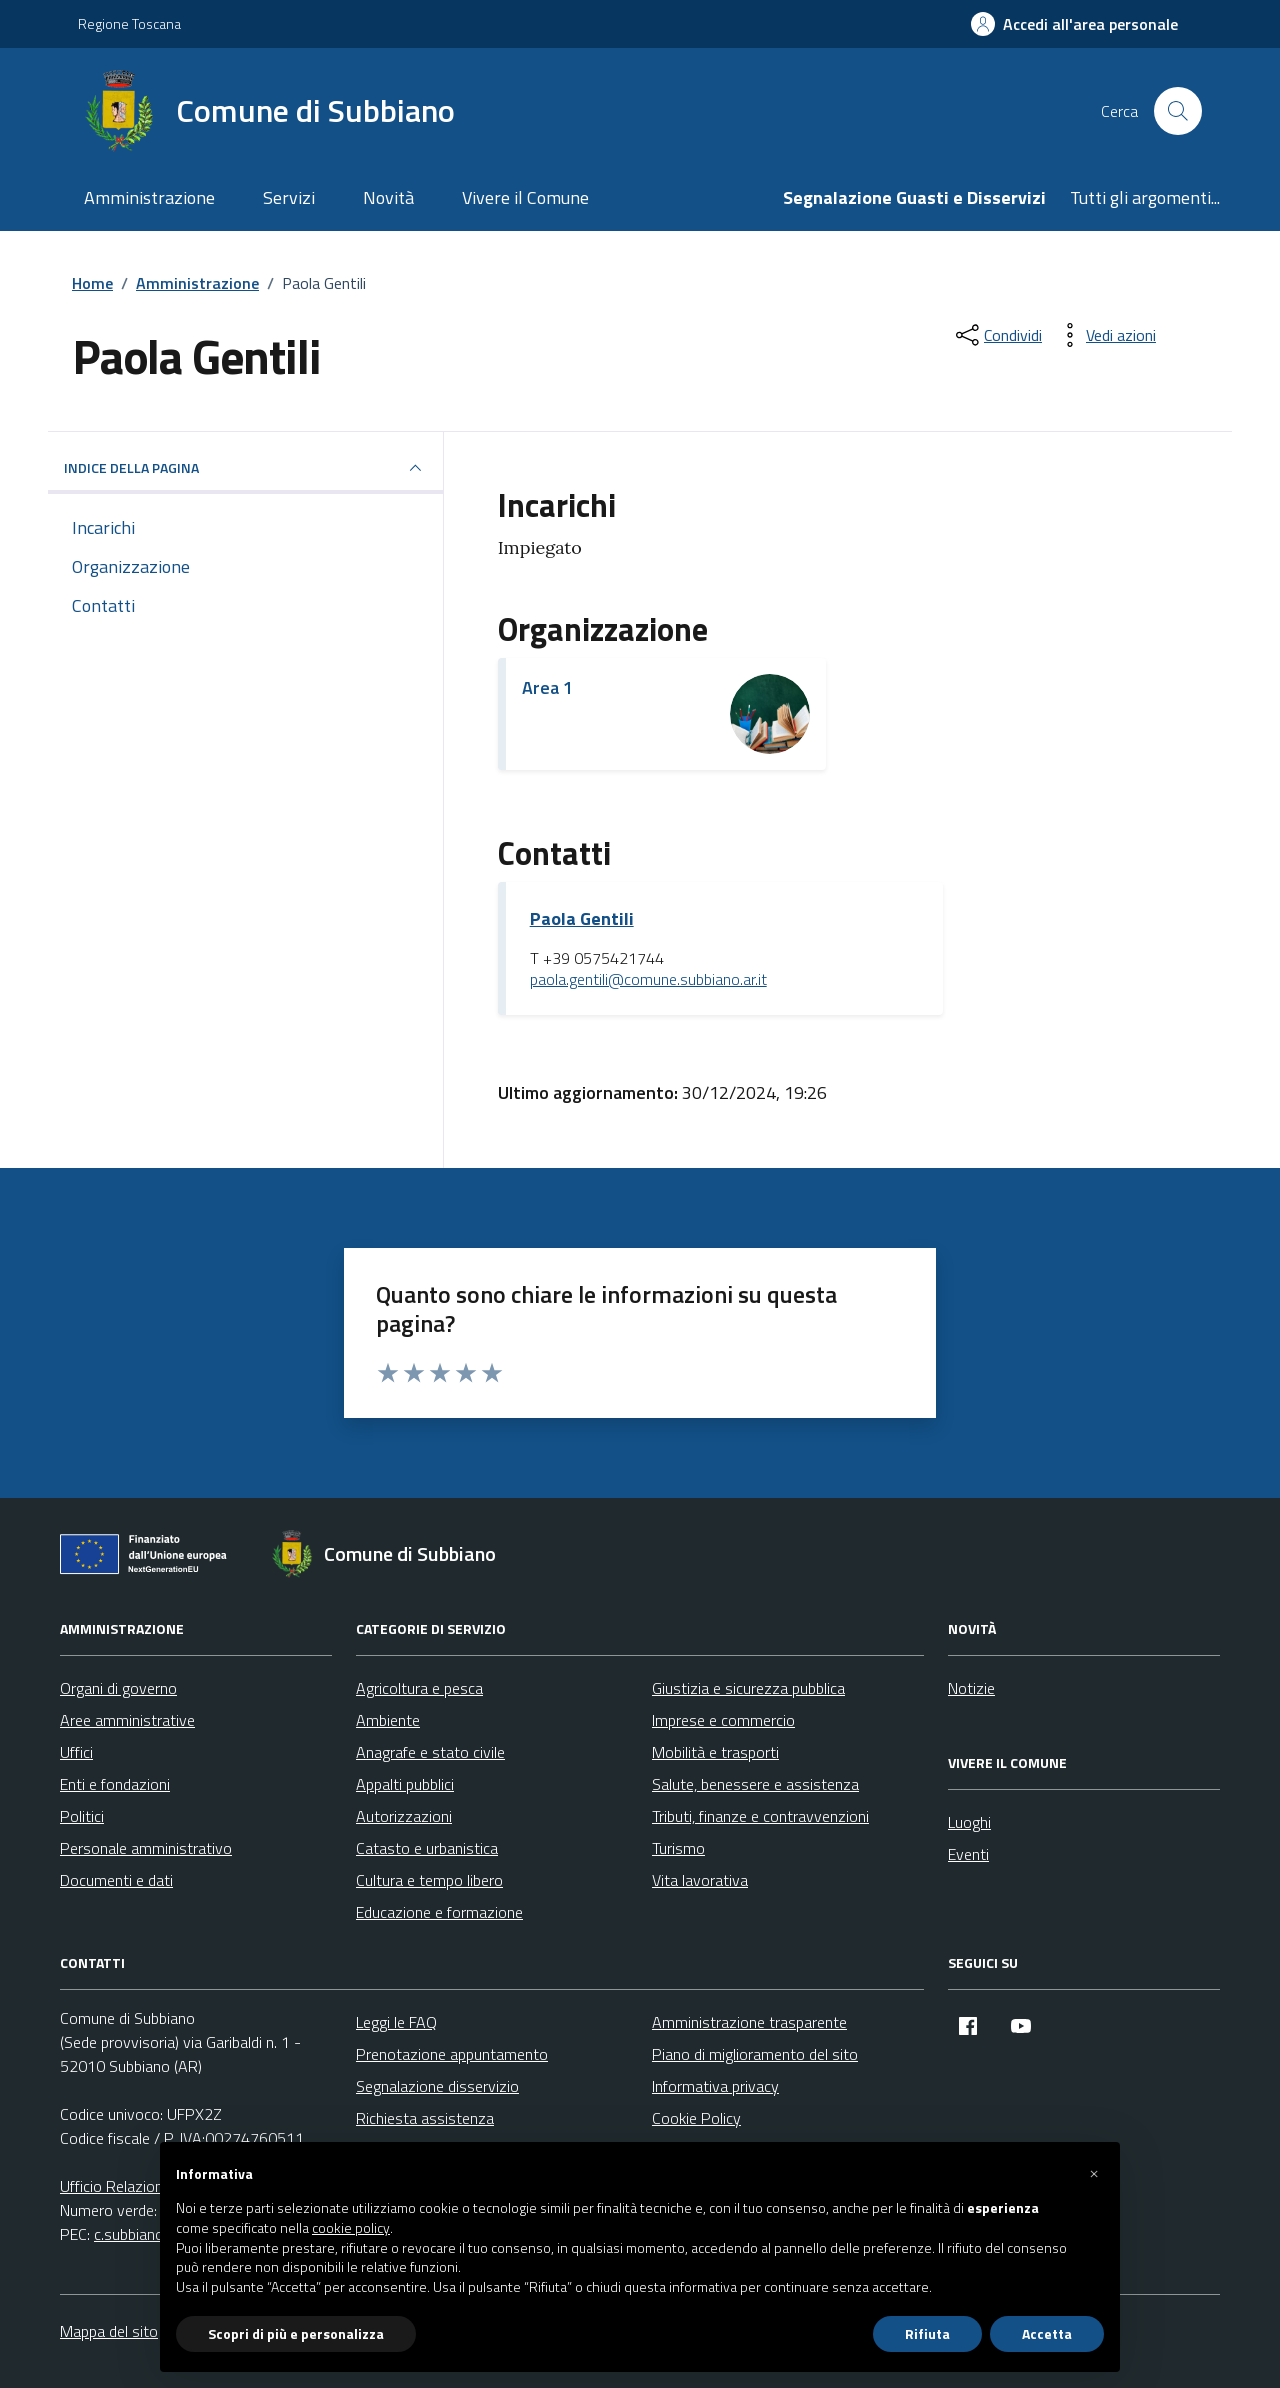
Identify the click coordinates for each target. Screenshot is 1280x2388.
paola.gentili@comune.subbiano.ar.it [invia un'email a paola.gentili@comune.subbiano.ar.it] (648, 980)
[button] (1094, 2174)
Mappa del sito (109, 2331)
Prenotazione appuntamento (452, 2054)
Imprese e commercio (723, 1720)
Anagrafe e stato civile (430, 1752)
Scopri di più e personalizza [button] (296, 2333)
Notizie (971, 1688)
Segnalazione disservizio (437, 2086)
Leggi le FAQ (396, 2022)
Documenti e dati (116, 1880)
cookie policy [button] (351, 2228)
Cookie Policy (696, 2118)
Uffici (76, 1752)
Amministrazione (149, 197)
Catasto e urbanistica (427, 1848)
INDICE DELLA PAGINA (245, 468)
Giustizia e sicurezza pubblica (748, 1688)
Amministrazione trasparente (749, 2022)
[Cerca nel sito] (1178, 111)
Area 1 (547, 687)
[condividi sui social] (997, 335)
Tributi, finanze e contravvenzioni (760, 1816)
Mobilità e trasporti (715, 1752)
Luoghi (969, 1822)
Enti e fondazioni (115, 1784)
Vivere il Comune (525, 197)
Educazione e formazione (439, 1912)
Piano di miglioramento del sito (755, 2054)
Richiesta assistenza (425, 2118)
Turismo (678, 1848)
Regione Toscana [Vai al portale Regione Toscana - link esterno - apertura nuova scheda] (129, 23)
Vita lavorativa (700, 1880)
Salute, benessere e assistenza (755, 1784)
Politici (82, 1816)
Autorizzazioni (404, 1816)
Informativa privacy (715, 2086)
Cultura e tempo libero (429, 1880)
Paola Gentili (582, 919)
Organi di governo (118, 1688)
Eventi (968, 1854)
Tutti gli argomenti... (1145, 197)
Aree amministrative (127, 1720)
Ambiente (388, 1720)
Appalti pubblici (405, 1784)
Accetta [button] (1047, 2333)
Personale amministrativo (146, 1848)
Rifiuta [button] (927, 2333)
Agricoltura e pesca (419, 1688)
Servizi (289, 197)
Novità (388, 197)
